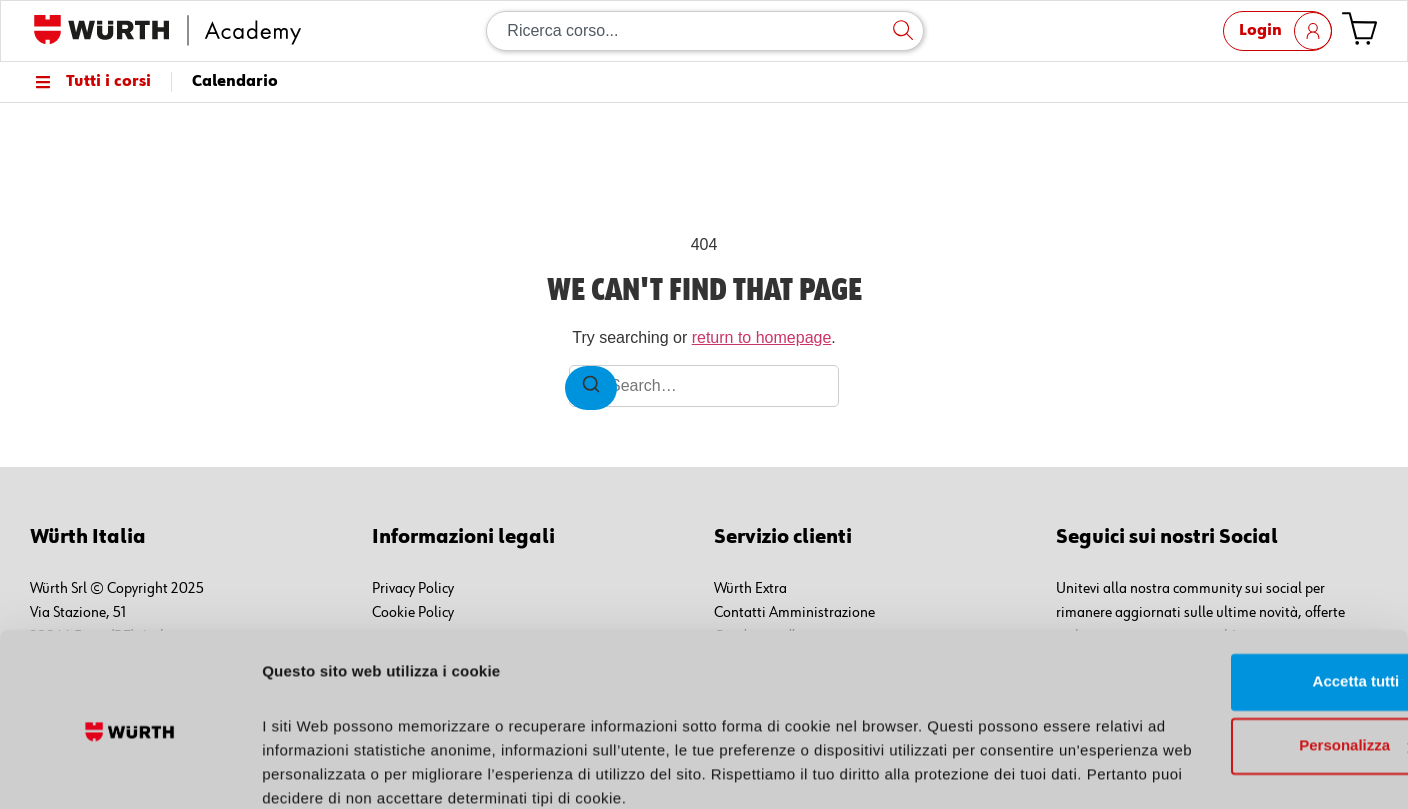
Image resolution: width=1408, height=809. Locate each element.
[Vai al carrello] (1359, 28)
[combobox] (704, 31)
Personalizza (1241, 661)
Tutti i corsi (90, 82)
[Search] (591, 388)
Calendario (235, 82)
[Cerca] (903, 31)
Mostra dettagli (316, 769)
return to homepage (762, 337)
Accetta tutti (1241, 597)
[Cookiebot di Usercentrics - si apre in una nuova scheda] (129, 770)
